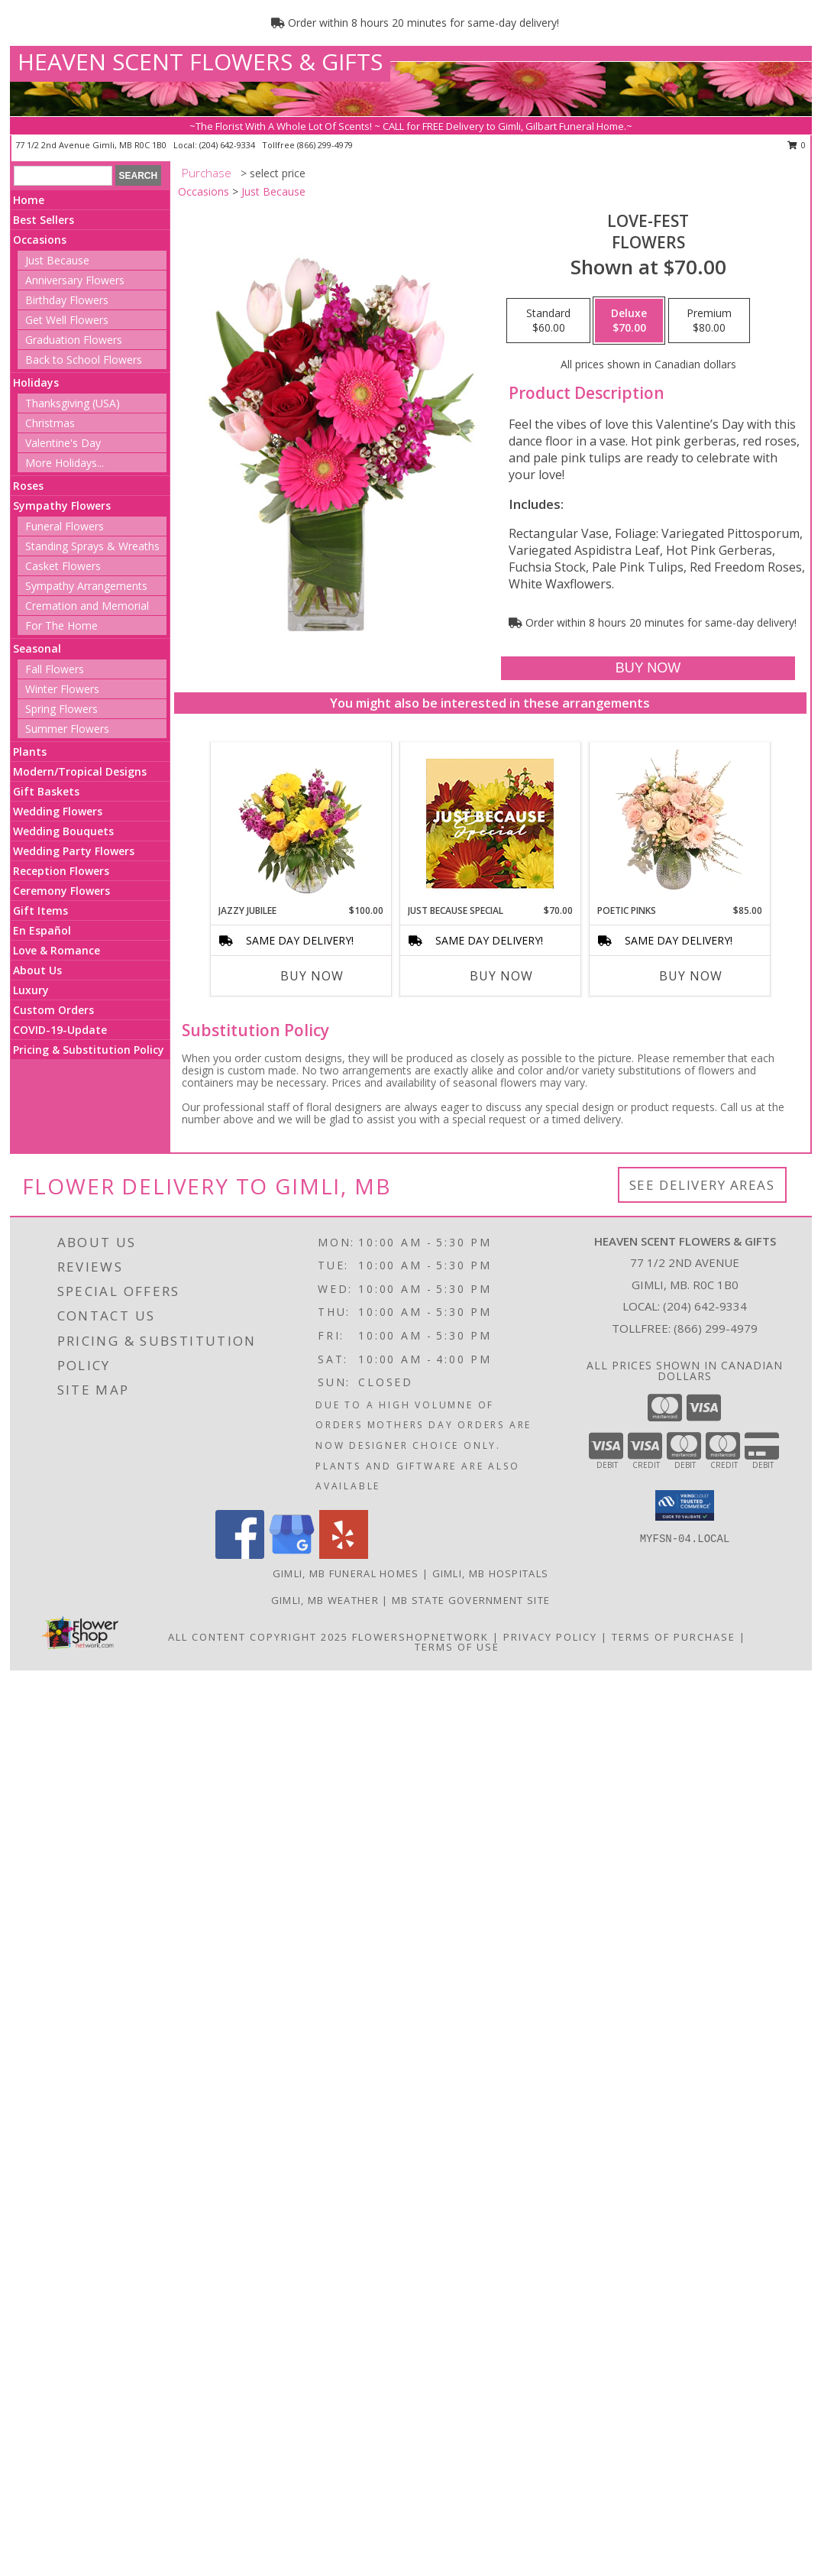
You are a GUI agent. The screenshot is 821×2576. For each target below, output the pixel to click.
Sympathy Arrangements (86, 585)
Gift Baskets (46, 791)
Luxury (31, 990)
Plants (30, 751)
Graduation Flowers (73, 339)
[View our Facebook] (239, 1554)
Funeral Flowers (64, 526)
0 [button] (796, 145)
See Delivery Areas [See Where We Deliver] (702, 1185)
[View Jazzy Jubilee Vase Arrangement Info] (300, 823)
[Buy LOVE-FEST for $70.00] (648, 668)
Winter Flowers (62, 689)
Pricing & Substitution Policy (88, 1049)
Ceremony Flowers (61, 890)
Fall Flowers (54, 669)
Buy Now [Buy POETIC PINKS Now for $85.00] (690, 975)
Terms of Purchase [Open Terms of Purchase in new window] (673, 1637)
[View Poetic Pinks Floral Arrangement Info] (679, 823)
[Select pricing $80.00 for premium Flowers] (709, 321)
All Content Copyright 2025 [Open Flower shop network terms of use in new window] (258, 1637)
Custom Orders (53, 1010)
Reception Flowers (61, 871)
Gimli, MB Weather (325, 1600)
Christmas (50, 423)
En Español (42, 930)
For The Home (61, 625)
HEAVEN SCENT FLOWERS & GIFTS (200, 61)
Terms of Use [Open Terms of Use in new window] (457, 1647)
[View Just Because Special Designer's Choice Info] (490, 823)
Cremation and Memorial (87, 605)
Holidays (36, 382)
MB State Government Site (471, 1600)
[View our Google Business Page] (291, 1554)
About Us (37, 970)
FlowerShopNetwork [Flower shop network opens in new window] (420, 1637)
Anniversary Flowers (74, 280)
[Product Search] (63, 176)
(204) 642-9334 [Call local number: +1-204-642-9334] (228, 145)
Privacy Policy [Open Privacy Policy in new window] (550, 1637)
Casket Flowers (63, 566)
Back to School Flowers (83, 359)
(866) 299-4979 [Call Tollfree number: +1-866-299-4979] (716, 1328)
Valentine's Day (63, 443)
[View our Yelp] (343, 1554)
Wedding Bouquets (63, 831)
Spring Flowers (61, 709)
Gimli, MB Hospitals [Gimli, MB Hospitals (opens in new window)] (490, 1573)
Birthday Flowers (66, 300)
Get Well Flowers (66, 320)
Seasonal (37, 648)
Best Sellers (43, 219)
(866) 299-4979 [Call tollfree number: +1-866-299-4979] (325, 145)
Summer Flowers (67, 728)
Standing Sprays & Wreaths (92, 546)
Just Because (57, 260)
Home (28, 200)
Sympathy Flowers (62, 505)
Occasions (39, 239)
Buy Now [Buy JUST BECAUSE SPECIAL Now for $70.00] (501, 975)
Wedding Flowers (57, 811)
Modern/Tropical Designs (80, 771)
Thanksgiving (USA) (72, 403)
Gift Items (40, 910)
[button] (684, 1505)
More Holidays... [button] (64, 462)
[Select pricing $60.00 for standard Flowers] (548, 321)
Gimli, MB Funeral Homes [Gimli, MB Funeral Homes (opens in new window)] (346, 1573)
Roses (28, 485)
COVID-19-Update (60, 1029)
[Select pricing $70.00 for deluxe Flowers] (629, 321)
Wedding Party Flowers (73, 851)
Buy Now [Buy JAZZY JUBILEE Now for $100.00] (312, 975)
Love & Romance (56, 950)
